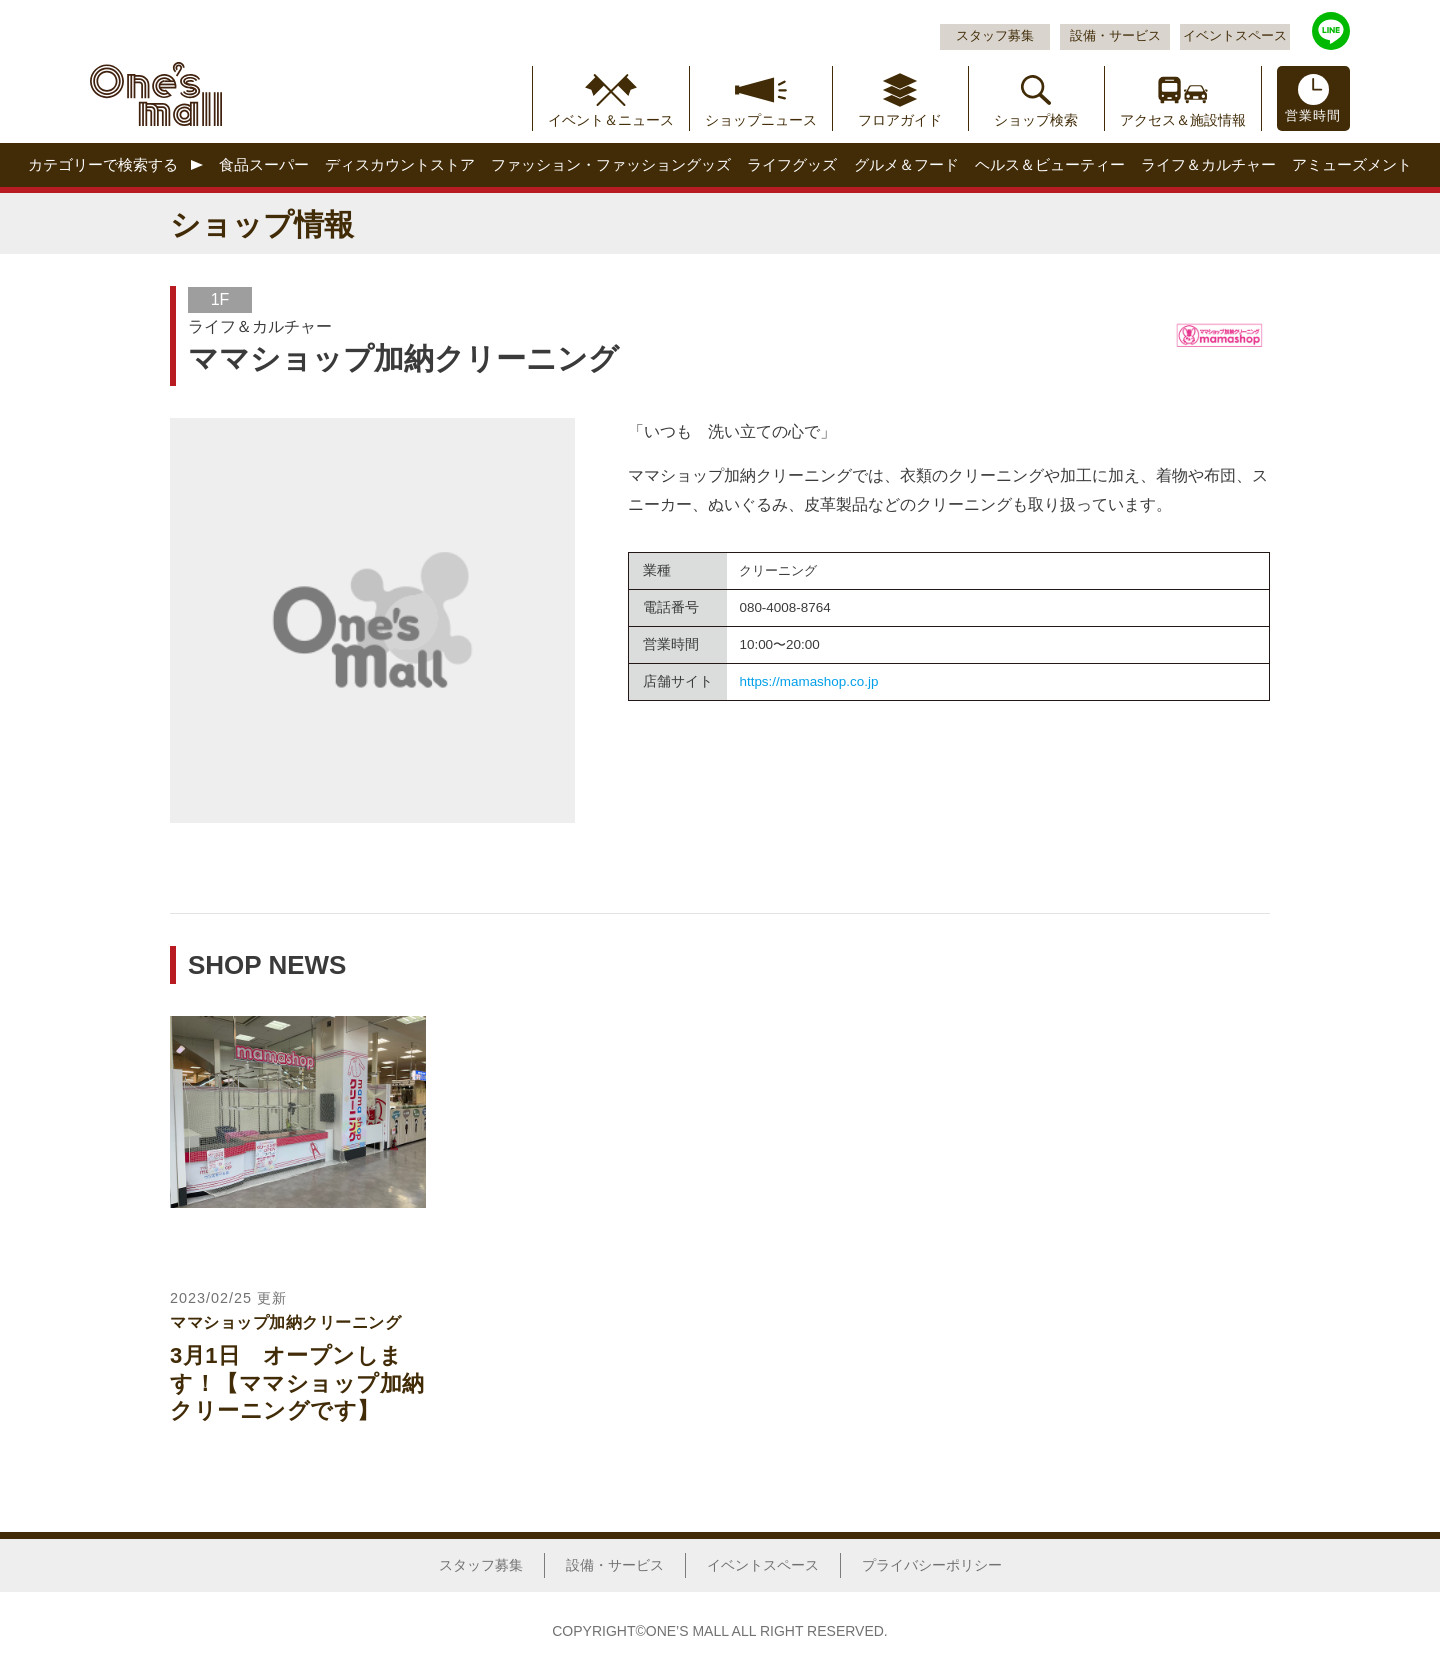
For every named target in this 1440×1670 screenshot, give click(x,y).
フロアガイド (900, 120)
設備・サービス (1115, 36)
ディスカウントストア (400, 164)
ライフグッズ (792, 164)
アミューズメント (1352, 164)
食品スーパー (264, 164)
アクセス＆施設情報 (1183, 120)
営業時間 (1313, 116)
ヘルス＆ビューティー (1050, 164)
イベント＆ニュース (611, 120)
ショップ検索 (1036, 120)
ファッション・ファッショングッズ (611, 164)
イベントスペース (1235, 36)
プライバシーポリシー (932, 1565)
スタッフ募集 (995, 36)
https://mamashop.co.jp (808, 681)
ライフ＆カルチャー (1208, 164)
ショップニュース (761, 120)
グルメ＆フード (906, 164)
